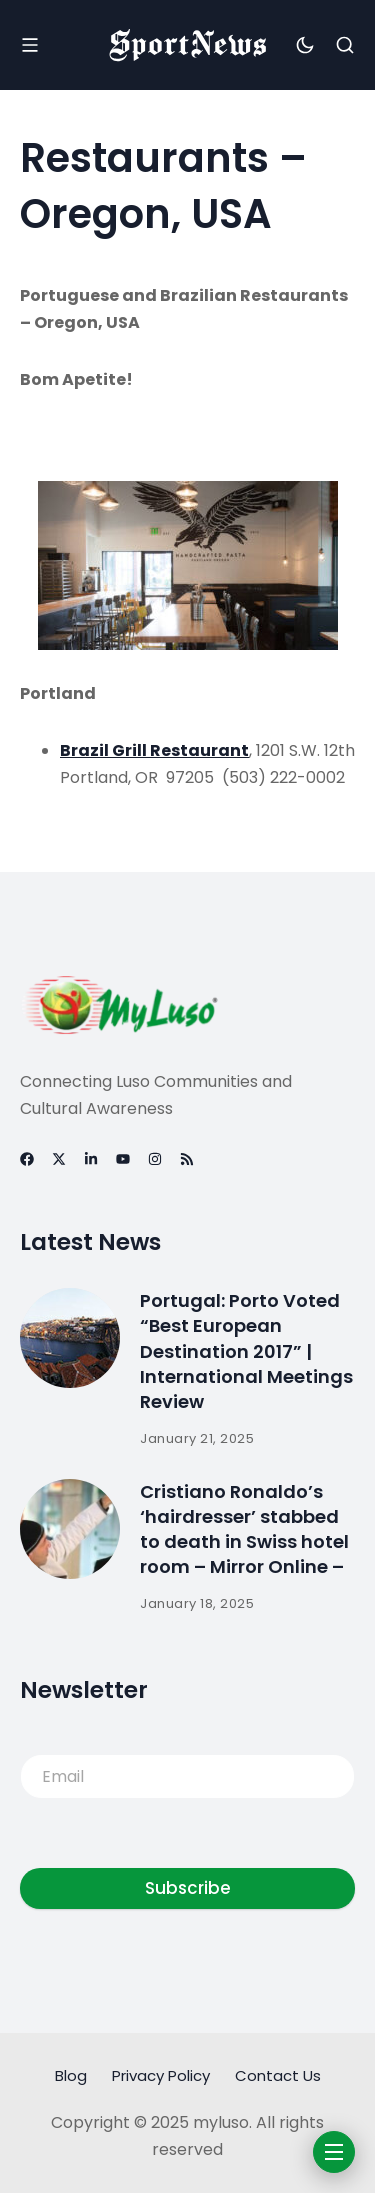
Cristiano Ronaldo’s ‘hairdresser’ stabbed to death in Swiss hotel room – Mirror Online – (244, 1529)
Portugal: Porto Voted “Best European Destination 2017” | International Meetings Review (246, 1351)
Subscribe (188, 1888)
